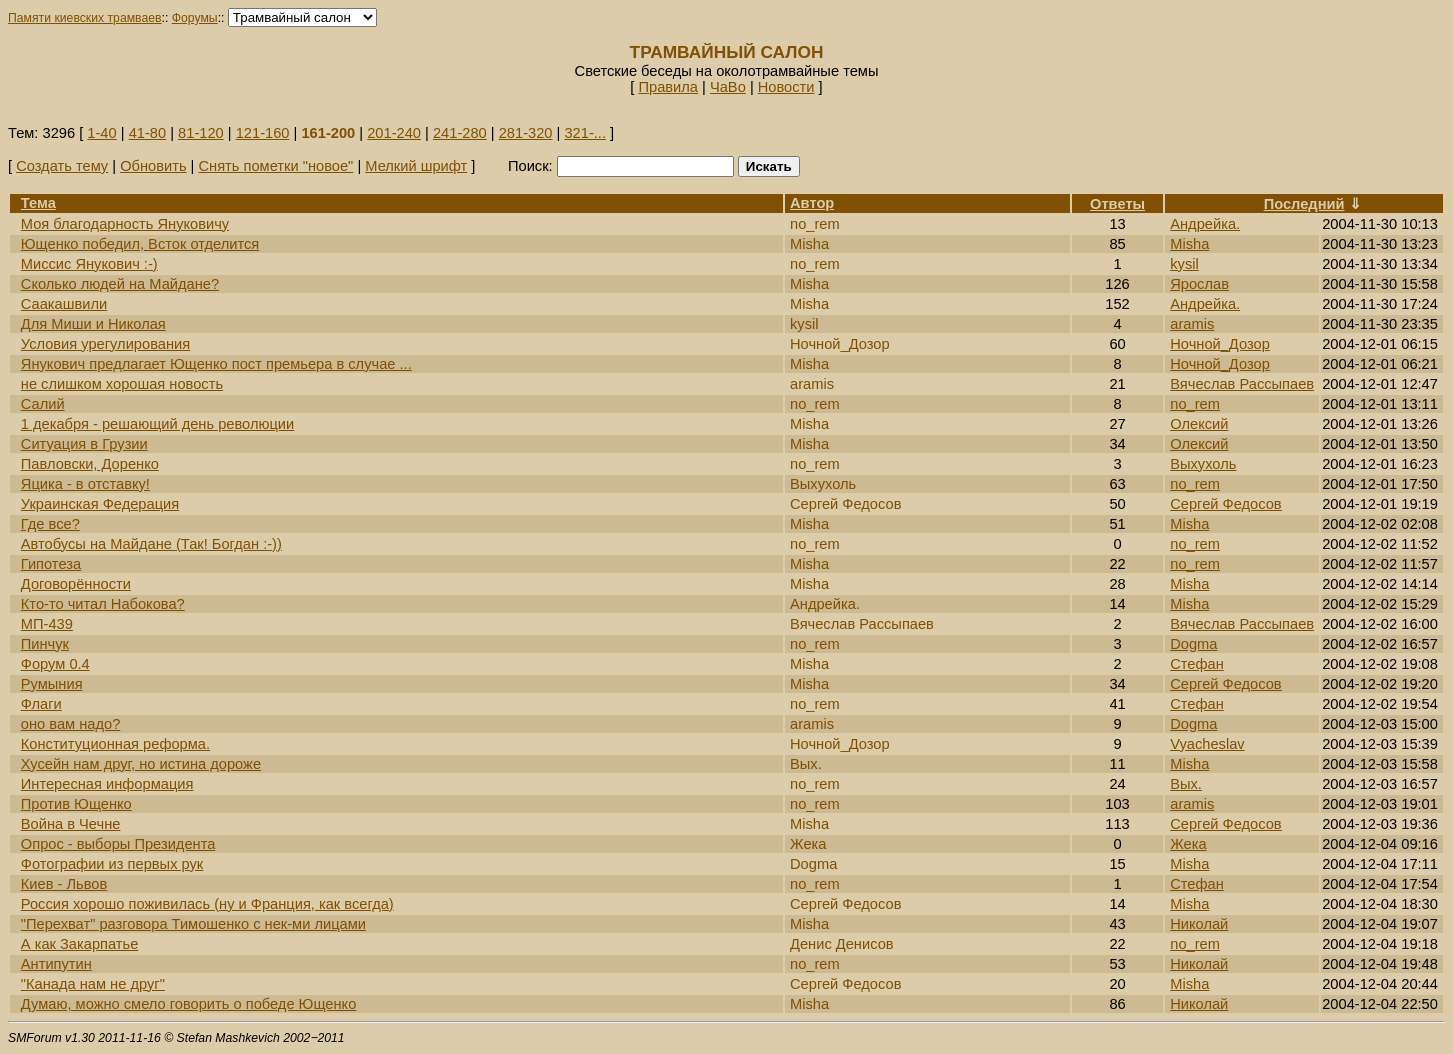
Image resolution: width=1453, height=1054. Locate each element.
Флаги (41, 704)
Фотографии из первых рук (112, 864)
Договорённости (76, 584)
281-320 (526, 133)
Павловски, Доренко (90, 464)
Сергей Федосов (1225, 504)
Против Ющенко (76, 804)
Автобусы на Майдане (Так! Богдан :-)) (151, 544)
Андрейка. (1205, 224)
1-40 (101, 133)
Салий (43, 404)
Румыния (52, 684)
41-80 (148, 133)
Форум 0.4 (55, 664)
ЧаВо (728, 87)
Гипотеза (51, 564)
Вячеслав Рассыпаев (1242, 384)
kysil (1184, 264)
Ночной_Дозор (1220, 344)
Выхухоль (1203, 464)
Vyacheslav (1207, 744)
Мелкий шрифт (416, 166)
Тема (38, 203)
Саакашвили (64, 304)
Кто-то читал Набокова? (103, 604)
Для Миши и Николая (93, 324)
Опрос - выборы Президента (118, 844)
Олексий (1199, 424)
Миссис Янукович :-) (89, 264)
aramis (1192, 324)
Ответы (1117, 204)
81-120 (201, 133)
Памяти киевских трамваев (85, 18)
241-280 (460, 133)
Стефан (1197, 664)
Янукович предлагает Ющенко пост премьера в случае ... (216, 364)
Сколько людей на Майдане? (120, 284)
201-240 (394, 133)
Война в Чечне (71, 824)
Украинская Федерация (100, 504)
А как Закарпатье (80, 944)
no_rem (1195, 404)
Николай (1199, 924)
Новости (786, 87)
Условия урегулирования (105, 344)
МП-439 (47, 624)
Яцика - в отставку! (85, 484)
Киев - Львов (64, 884)
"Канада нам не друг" (93, 984)
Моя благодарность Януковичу (125, 224)
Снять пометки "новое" (275, 166)
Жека (1188, 844)
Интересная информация (107, 784)
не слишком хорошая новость (122, 384)
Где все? (50, 524)
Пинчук (45, 644)
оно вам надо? (71, 724)
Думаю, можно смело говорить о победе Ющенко (189, 1004)
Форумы (195, 18)
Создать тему (62, 166)
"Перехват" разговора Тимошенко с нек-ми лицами (193, 924)
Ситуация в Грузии (84, 444)
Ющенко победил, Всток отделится (140, 244)
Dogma (1193, 644)
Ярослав (1199, 284)
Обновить (153, 166)
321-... (585, 133)
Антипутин (56, 964)
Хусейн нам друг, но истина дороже (141, 764)
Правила (668, 87)
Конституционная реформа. (115, 744)
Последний (1304, 204)
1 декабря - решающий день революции (157, 424)
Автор (812, 203)
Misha (1189, 244)
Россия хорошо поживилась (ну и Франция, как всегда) (207, 904)
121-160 (263, 133)
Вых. (1186, 784)
